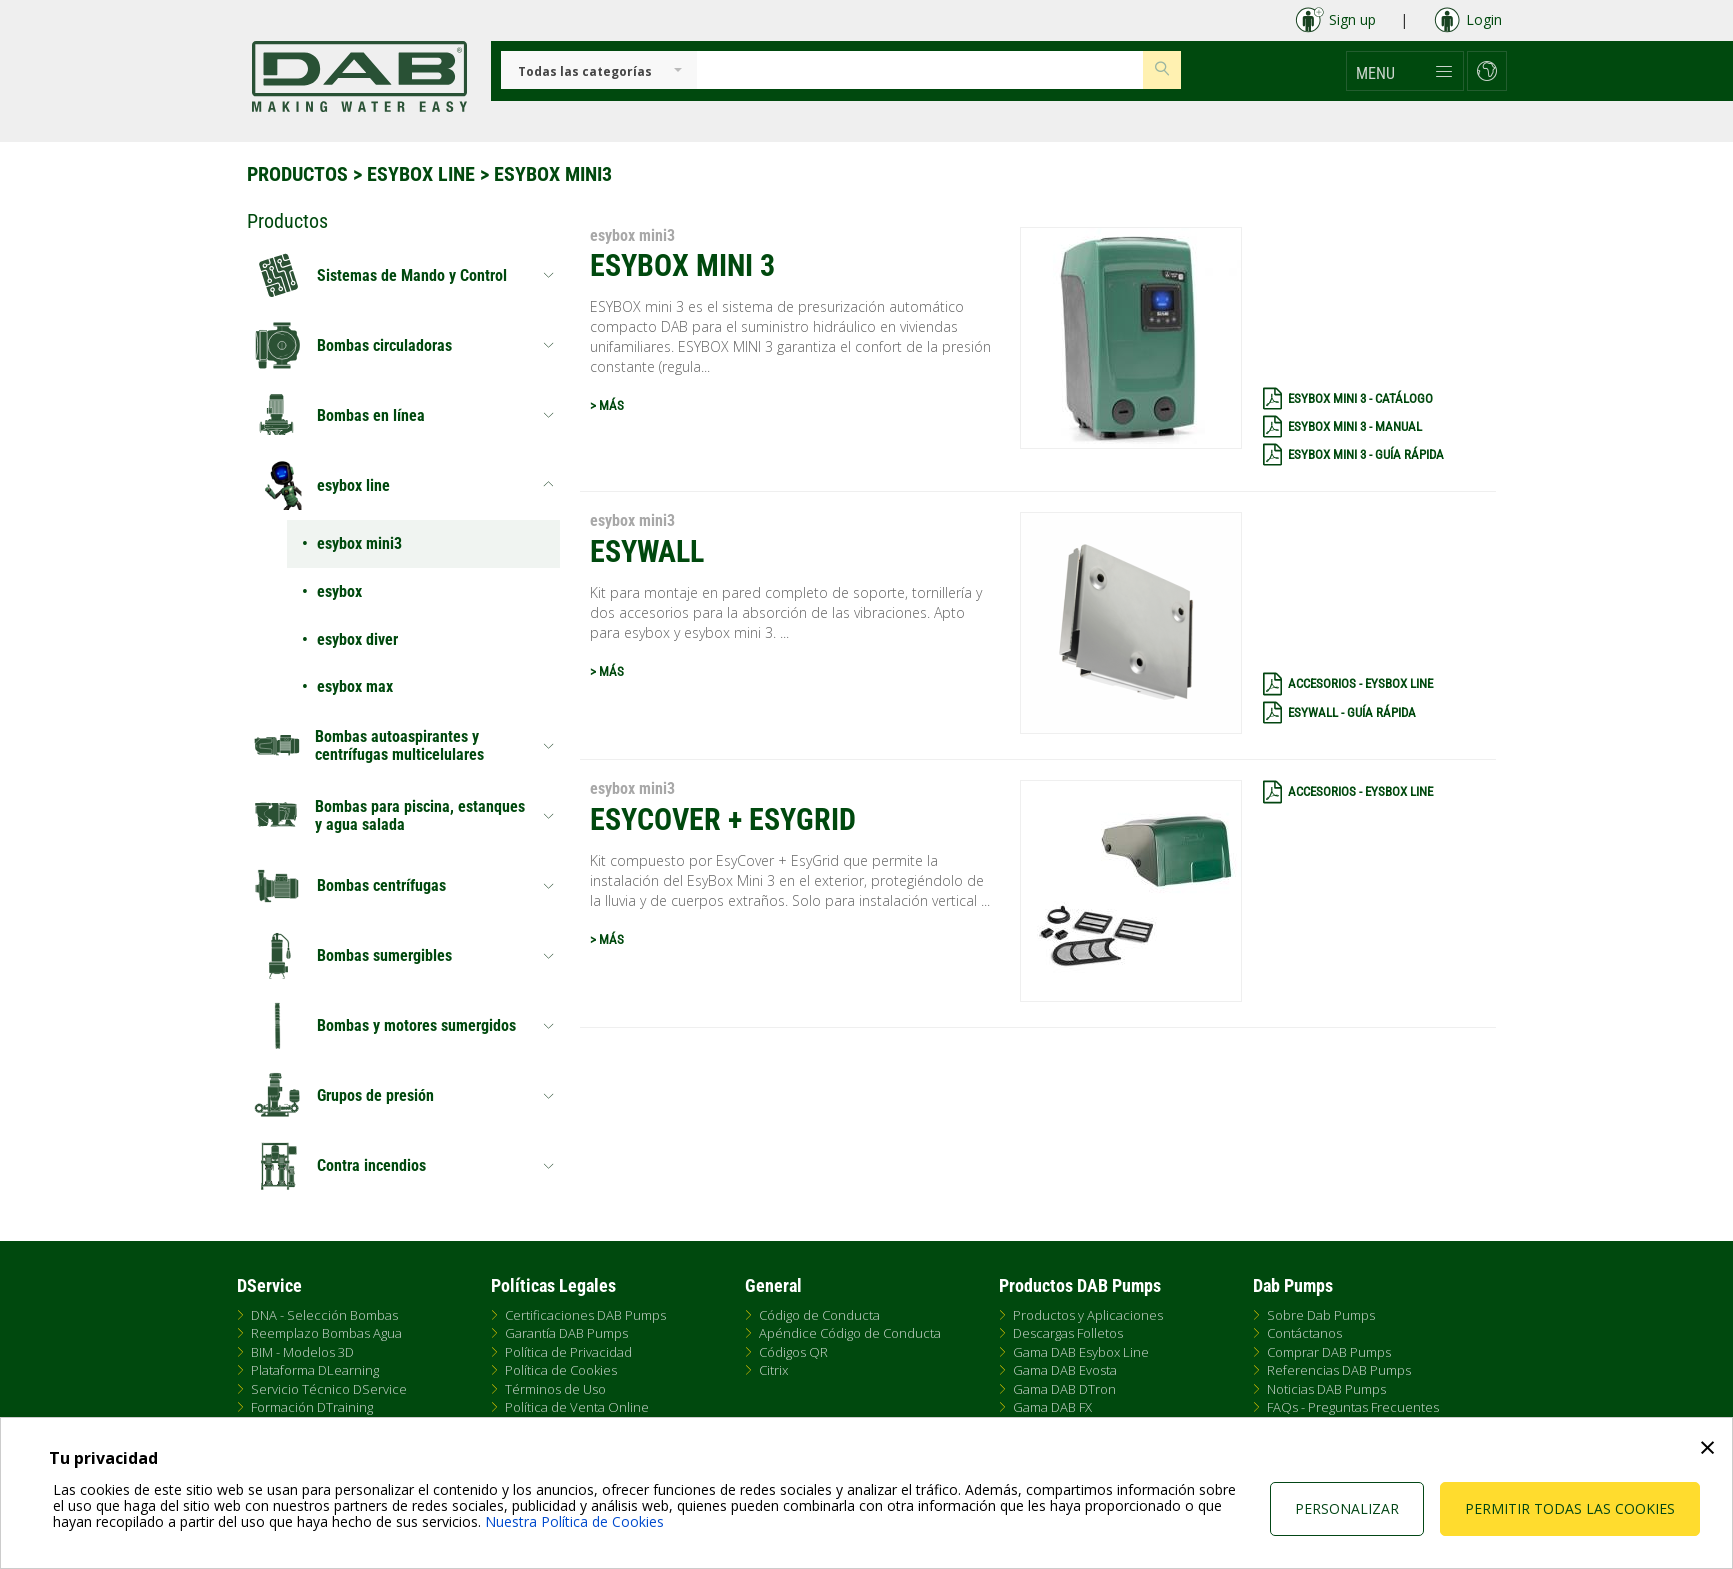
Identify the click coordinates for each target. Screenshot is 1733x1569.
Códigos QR (793, 1352)
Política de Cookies (561, 1370)
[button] (1405, 71)
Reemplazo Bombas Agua (326, 1333)
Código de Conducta (819, 1315)
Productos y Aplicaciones (1088, 1315)
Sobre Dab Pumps (1321, 1315)
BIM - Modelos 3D (302, 1352)
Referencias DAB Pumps (1339, 1370)
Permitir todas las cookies (1570, 1508)
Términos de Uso (555, 1389)
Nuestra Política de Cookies (574, 1521)
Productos (297, 174)
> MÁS (607, 405)
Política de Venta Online (577, 1407)
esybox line (421, 174)
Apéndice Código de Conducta (850, 1333)
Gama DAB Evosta (1065, 1370)
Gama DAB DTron (1064, 1389)
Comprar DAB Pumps (1329, 1352)
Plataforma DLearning (315, 1370)
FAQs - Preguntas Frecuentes (1353, 1407)
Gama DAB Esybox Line (1081, 1352)
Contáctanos (1304, 1333)
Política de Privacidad (568, 1352)
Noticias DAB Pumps (1326, 1389)
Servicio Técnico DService (329, 1389)
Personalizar (1347, 1508)
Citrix (773, 1370)
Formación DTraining (312, 1407)
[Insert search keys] (920, 70)
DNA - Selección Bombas (324, 1315)
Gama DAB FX (1052, 1407)
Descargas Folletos (1068, 1333)
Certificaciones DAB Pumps (585, 1315)
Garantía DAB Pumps (566, 1333)
